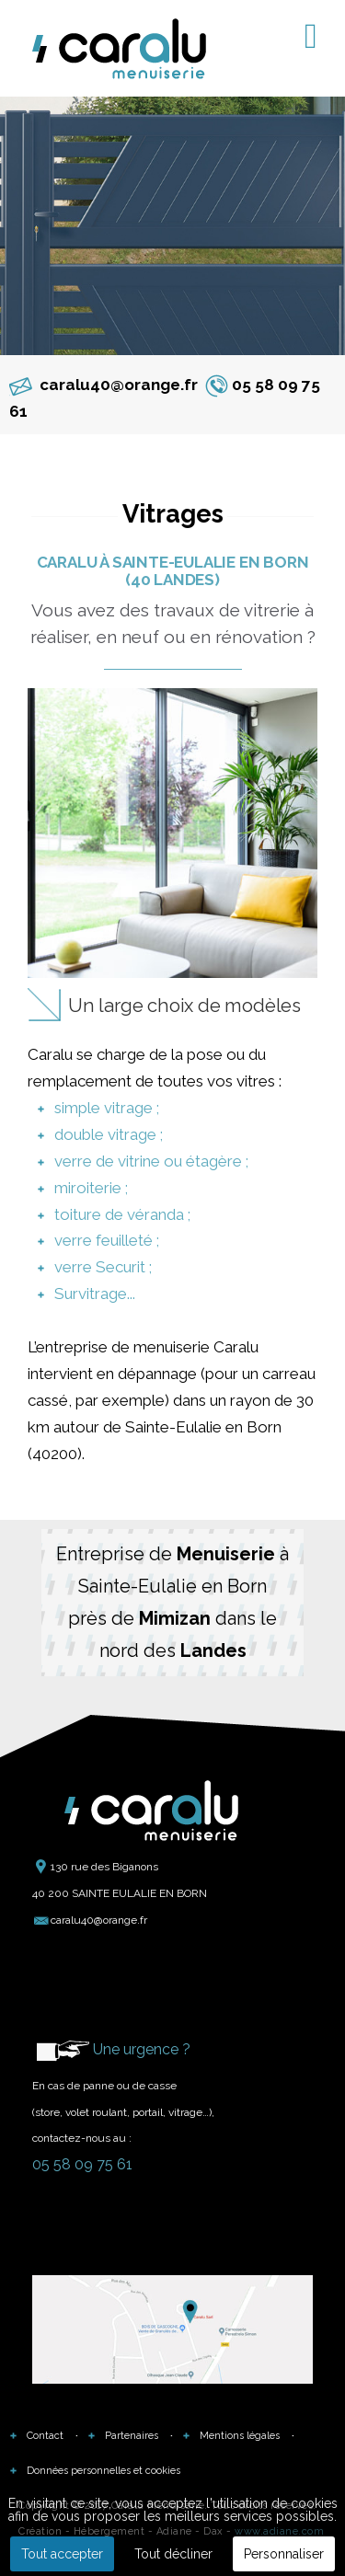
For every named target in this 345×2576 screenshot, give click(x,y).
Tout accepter (62, 2554)
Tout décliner (173, 2554)
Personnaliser (284, 2554)
